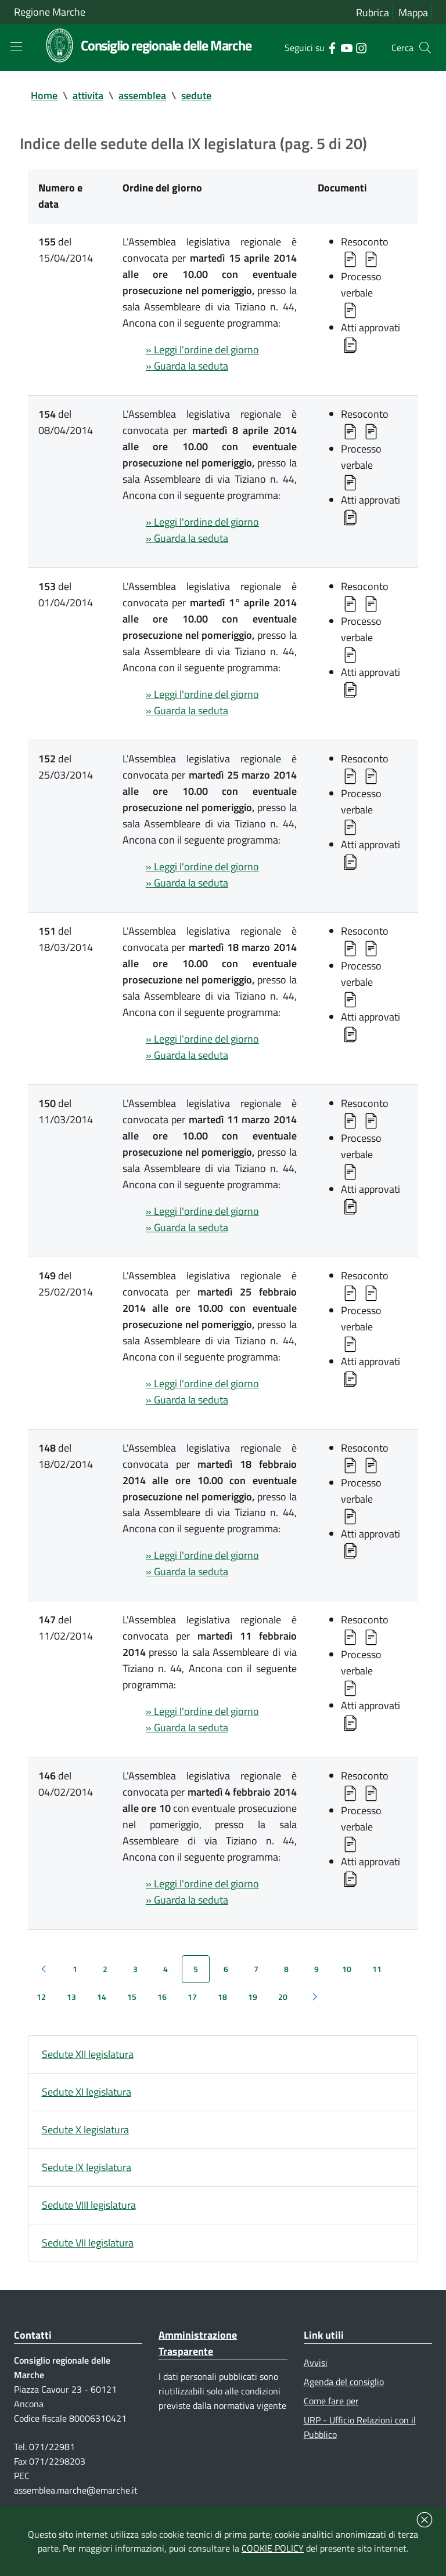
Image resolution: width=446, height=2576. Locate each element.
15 (131, 1997)
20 (282, 1997)
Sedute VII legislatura (88, 2243)
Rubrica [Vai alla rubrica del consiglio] (372, 12)
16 (162, 1997)
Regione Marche (49, 12)
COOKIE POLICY (273, 2548)
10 (346, 1969)
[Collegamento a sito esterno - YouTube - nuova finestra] (346, 47)
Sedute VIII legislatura (89, 2205)
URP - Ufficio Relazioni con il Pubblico (360, 2427)
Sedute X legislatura (85, 2129)
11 (377, 1969)
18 (222, 1997)
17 (192, 1997)
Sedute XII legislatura (88, 2054)
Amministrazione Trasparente (198, 2343)
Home (44, 95)
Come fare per (331, 2401)
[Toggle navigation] (16, 46)
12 (41, 1997)
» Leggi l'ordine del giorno (202, 349)
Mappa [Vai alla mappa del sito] (413, 12)
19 (252, 1997)
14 (101, 1997)
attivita (88, 95)
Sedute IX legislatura (86, 2167)
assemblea (142, 95)
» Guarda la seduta (187, 366)
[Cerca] (425, 48)
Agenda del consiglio (344, 2382)
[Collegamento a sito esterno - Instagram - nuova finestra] (361, 47)
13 (71, 1997)
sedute (196, 95)
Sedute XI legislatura (86, 2092)
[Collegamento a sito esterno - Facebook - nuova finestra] (332, 47)
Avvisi (316, 2362)
